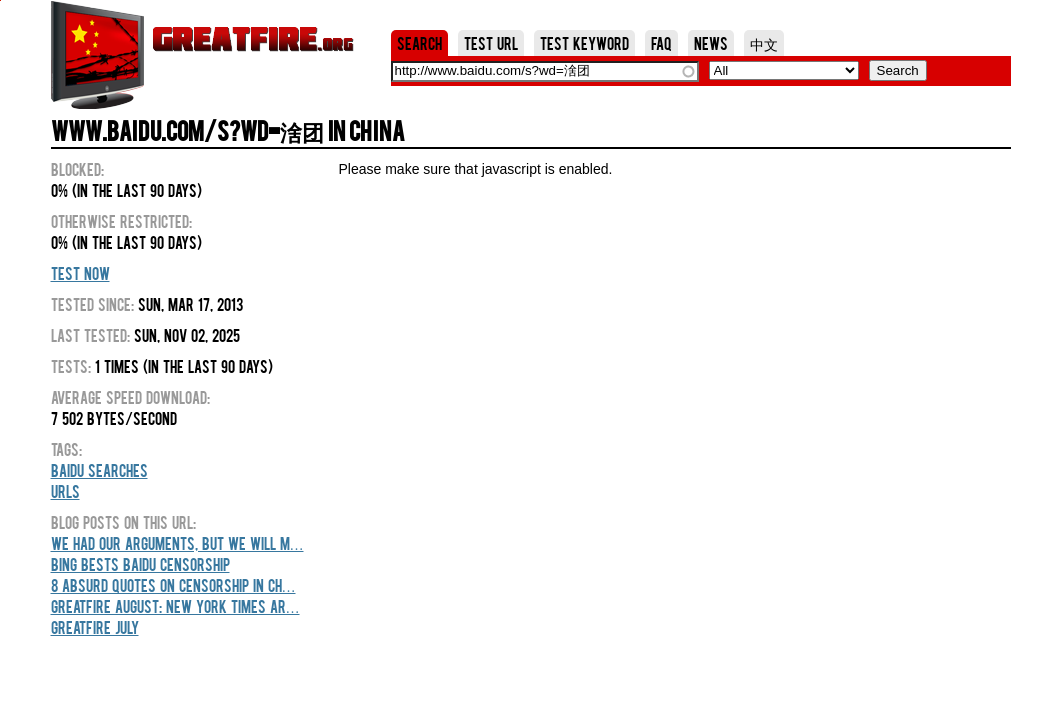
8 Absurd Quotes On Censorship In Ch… (173, 585)
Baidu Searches (99, 470)
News (711, 43)
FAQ (661, 43)
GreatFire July (95, 627)
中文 (764, 43)
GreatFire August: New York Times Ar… (175, 606)
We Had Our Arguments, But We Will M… (177, 543)
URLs (65, 491)
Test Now (80, 273)
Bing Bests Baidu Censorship (140, 564)
